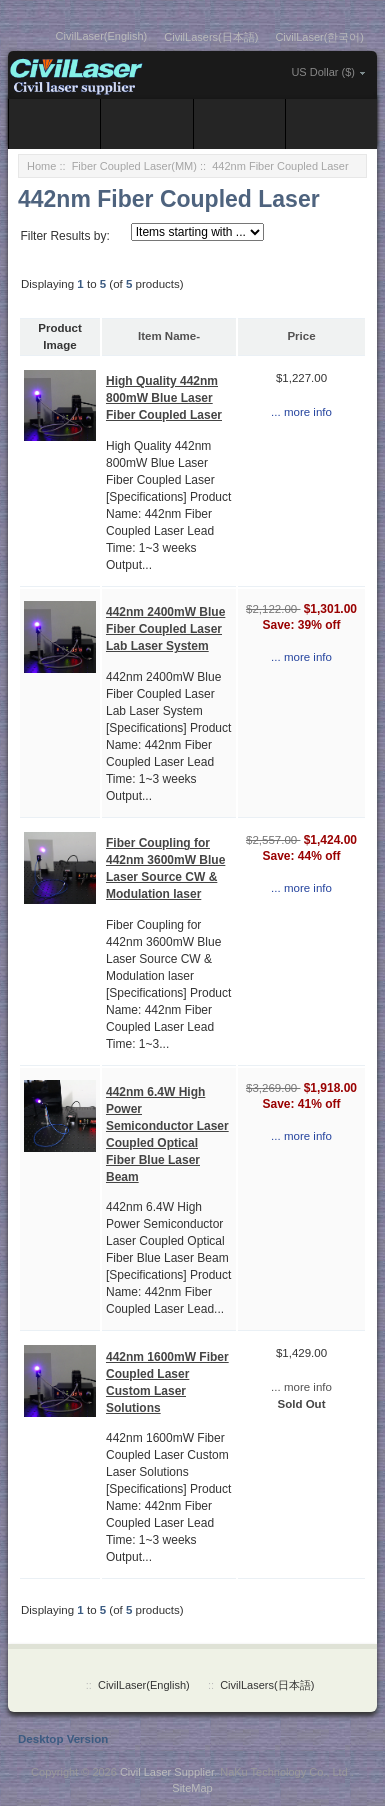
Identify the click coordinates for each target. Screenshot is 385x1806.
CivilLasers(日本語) (211, 37)
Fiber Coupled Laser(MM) (134, 166)
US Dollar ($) (323, 72)
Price (301, 336)
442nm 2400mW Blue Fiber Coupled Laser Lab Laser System (165, 629)
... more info (301, 412)
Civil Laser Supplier (167, 1772)
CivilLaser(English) (102, 36)
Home (41, 166)
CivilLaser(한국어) (319, 37)
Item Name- (169, 336)
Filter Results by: (64, 236)
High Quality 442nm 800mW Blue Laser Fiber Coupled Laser (164, 398)
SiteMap (192, 1788)
